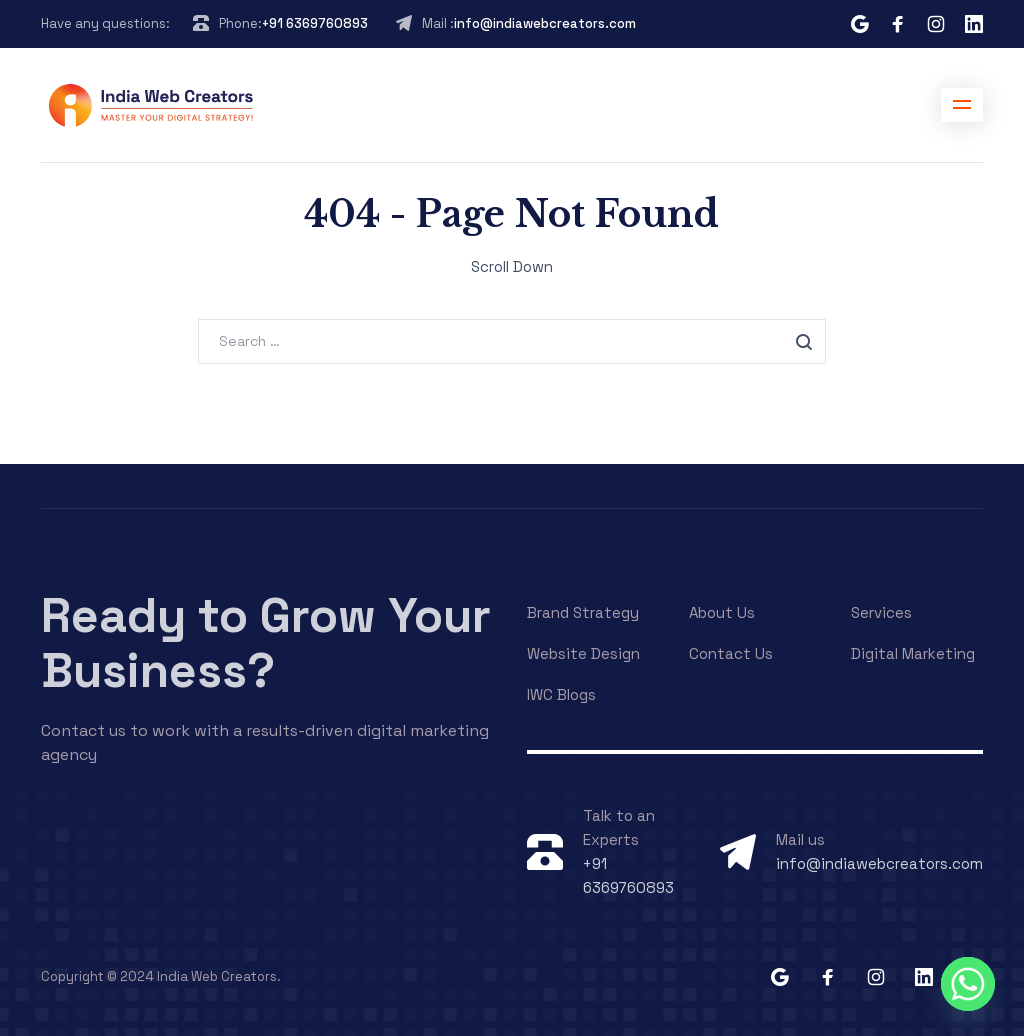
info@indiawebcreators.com (545, 23)
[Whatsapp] (968, 984)
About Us (722, 612)
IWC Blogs (561, 694)
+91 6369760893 (315, 23)
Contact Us (731, 653)
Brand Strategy (583, 612)
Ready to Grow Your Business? (266, 643)
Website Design (583, 653)
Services (881, 612)
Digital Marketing (913, 653)
